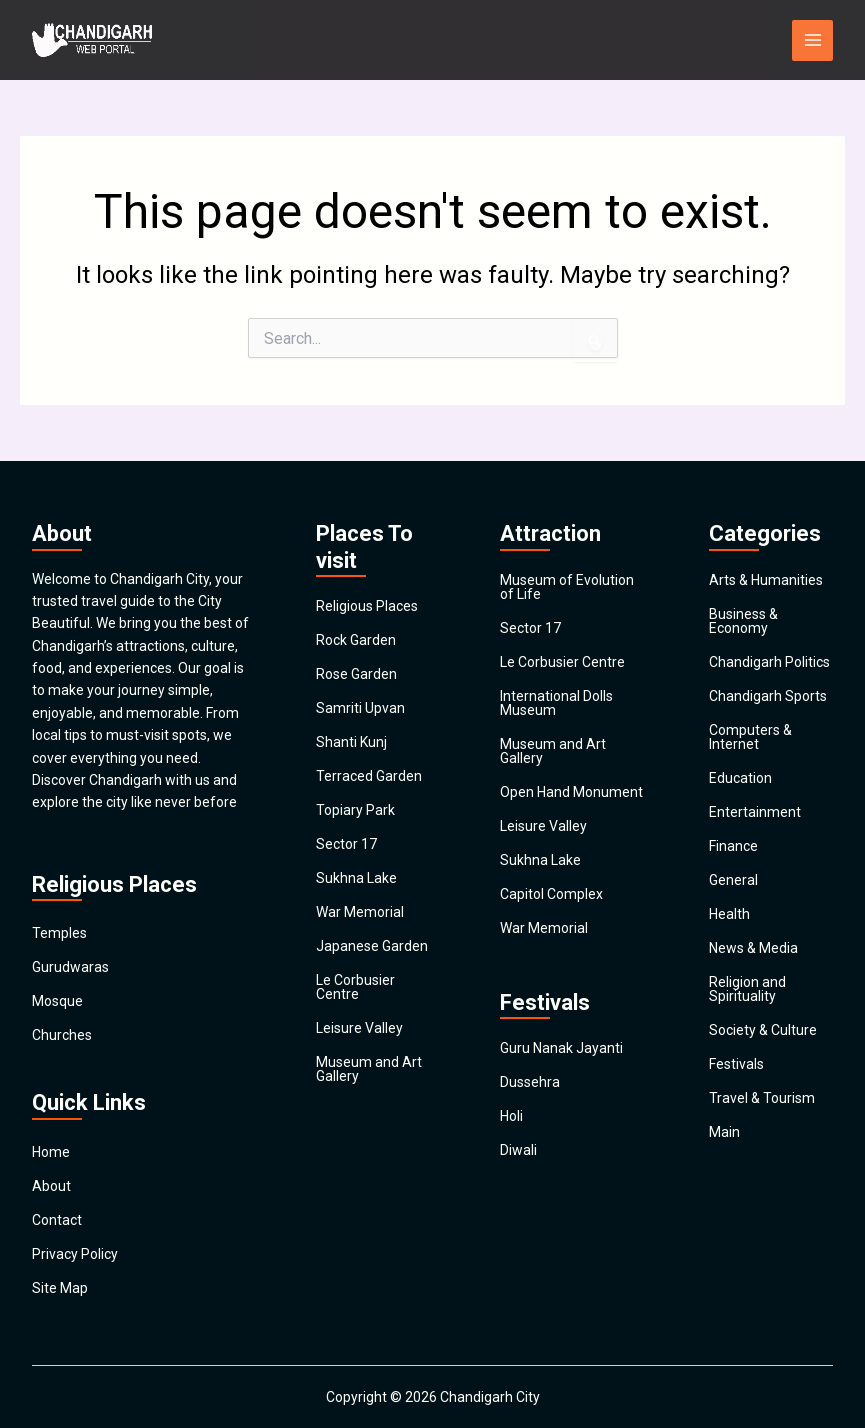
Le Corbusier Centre (355, 987)
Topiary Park (355, 810)
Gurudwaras (70, 967)
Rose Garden (356, 674)
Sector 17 (346, 844)
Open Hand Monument (571, 792)
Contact (57, 1220)
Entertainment (755, 812)
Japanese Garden (372, 946)
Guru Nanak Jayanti (561, 1048)
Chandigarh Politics (769, 662)
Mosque (57, 1001)
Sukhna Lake (356, 878)
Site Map (60, 1288)
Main (724, 1132)
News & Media (753, 948)
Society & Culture (763, 1030)
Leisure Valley (359, 1028)
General (733, 880)
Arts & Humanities (766, 580)
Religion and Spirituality (747, 989)
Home (51, 1152)
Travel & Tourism (762, 1098)
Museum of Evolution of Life (567, 587)
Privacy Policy (75, 1254)
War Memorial (360, 912)
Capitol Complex (551, 894)
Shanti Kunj (351, 742)
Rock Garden (356, 640)
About (51, 1186)
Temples (59, 933)
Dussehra (530, 1082)
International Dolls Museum (556, 703)
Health (729, 914)
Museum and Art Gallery (369, 1069)
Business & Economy (743, 621)
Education (740, 778)
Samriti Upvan (360, 708)
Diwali (518, 1150)
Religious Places (367, 606)
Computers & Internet (750, 737)
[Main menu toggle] (812, 40)
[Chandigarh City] (92, 40)
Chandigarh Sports (768, 696)
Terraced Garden (369, 776)
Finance (733, 846)
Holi (511, 1116)
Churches (62, 1035)
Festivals (736, 1064)
